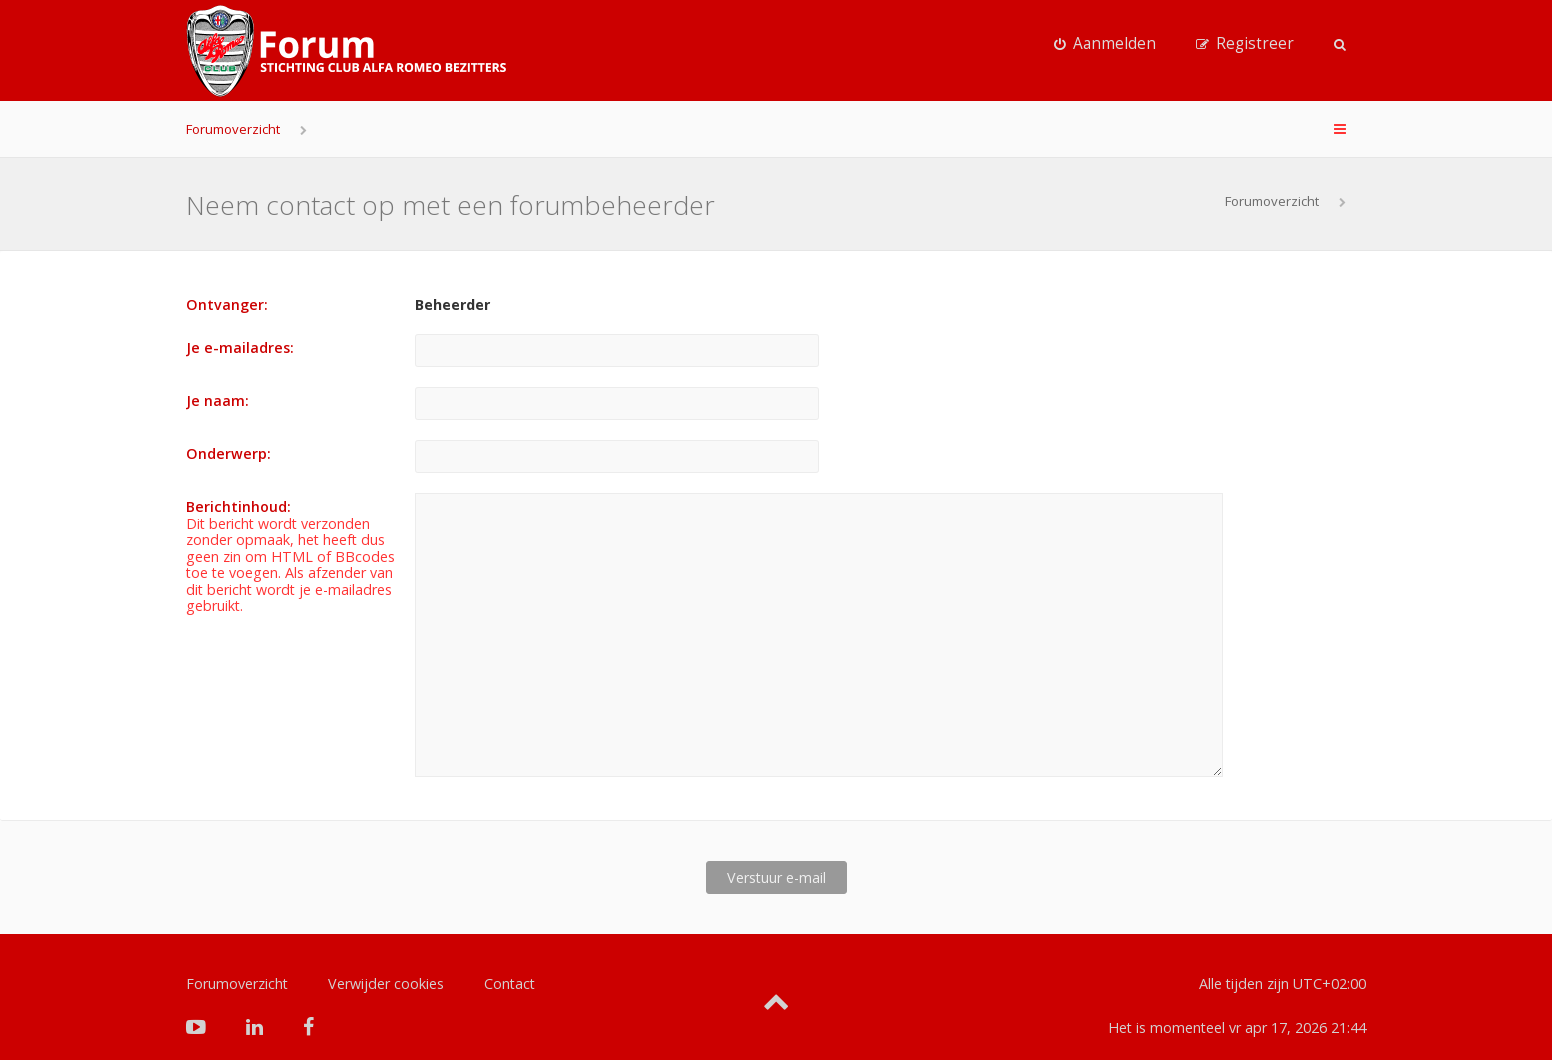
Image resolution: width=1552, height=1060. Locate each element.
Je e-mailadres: (240, 347)
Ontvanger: (227, 304)
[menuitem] (1105, 44)
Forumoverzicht (233, 129)
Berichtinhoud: (238, 506)
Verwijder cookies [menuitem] (386, 951)
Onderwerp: (228, 453)
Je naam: (217, 400)
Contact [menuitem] (509, 951)
